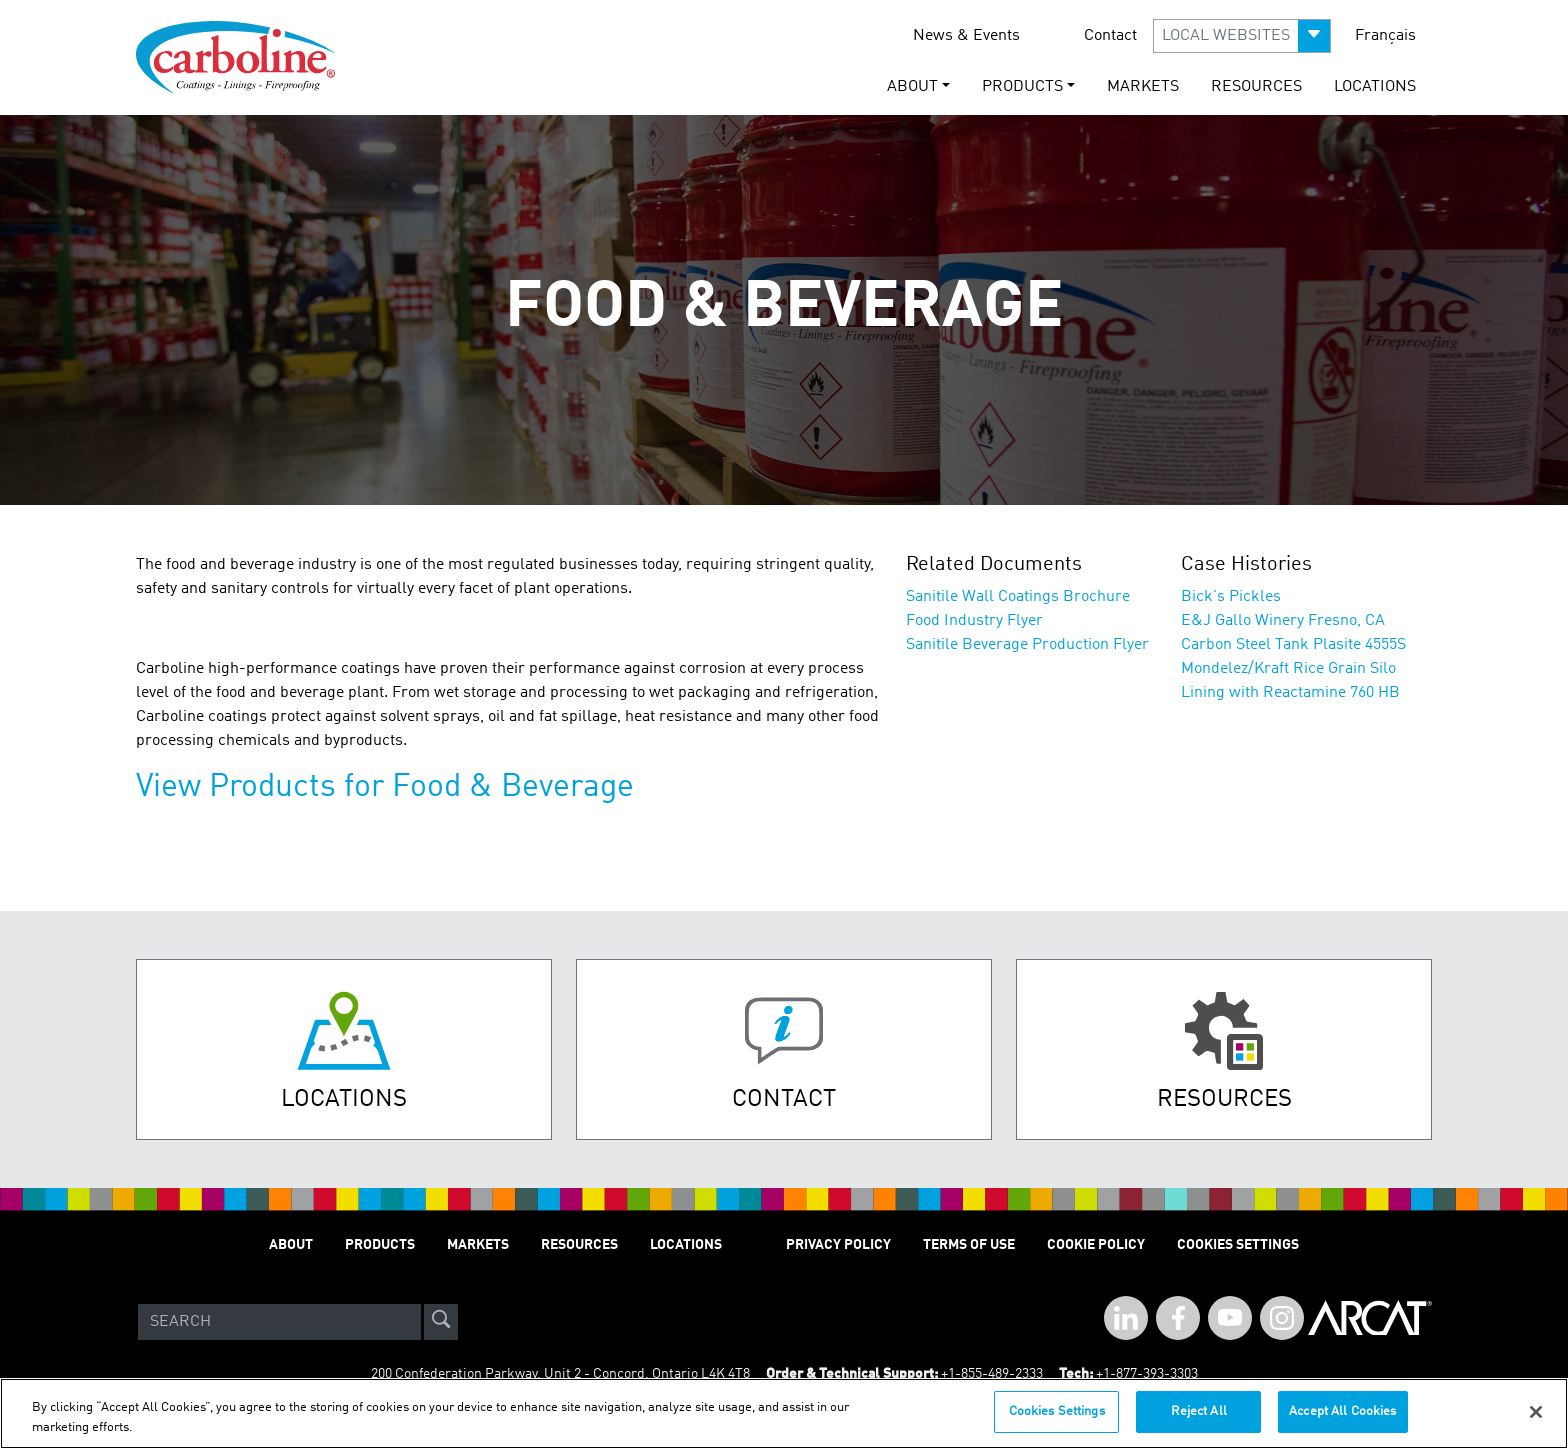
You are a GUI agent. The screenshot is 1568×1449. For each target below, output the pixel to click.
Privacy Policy (838, 1245)
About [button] (912, 87)
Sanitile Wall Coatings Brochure (1018, 597)
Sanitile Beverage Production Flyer (1027, 645)
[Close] (1536, 1412)
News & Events (966, 36)
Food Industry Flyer (974, 621)
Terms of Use (969, 1245)
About (291, 1245)
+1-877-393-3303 (1147, 1374)
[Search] (279, 1322)
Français (1385, 36)
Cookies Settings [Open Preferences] (1238, 1245)
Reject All (1199, 1411)
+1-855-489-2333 (992, 1374)
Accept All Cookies (1342, 1411)
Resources (1256, 87)
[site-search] (441, 1322)
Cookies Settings (1057, 1411)
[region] (784, 1413)
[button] (1242, 36)
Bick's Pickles (1231, 597)
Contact (1110, 36)
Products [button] (1022, 87)
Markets (1143, 87)
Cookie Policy (1096, 1245)
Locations (1375, 87)
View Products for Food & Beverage (385, 788)
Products (380, 1245)
